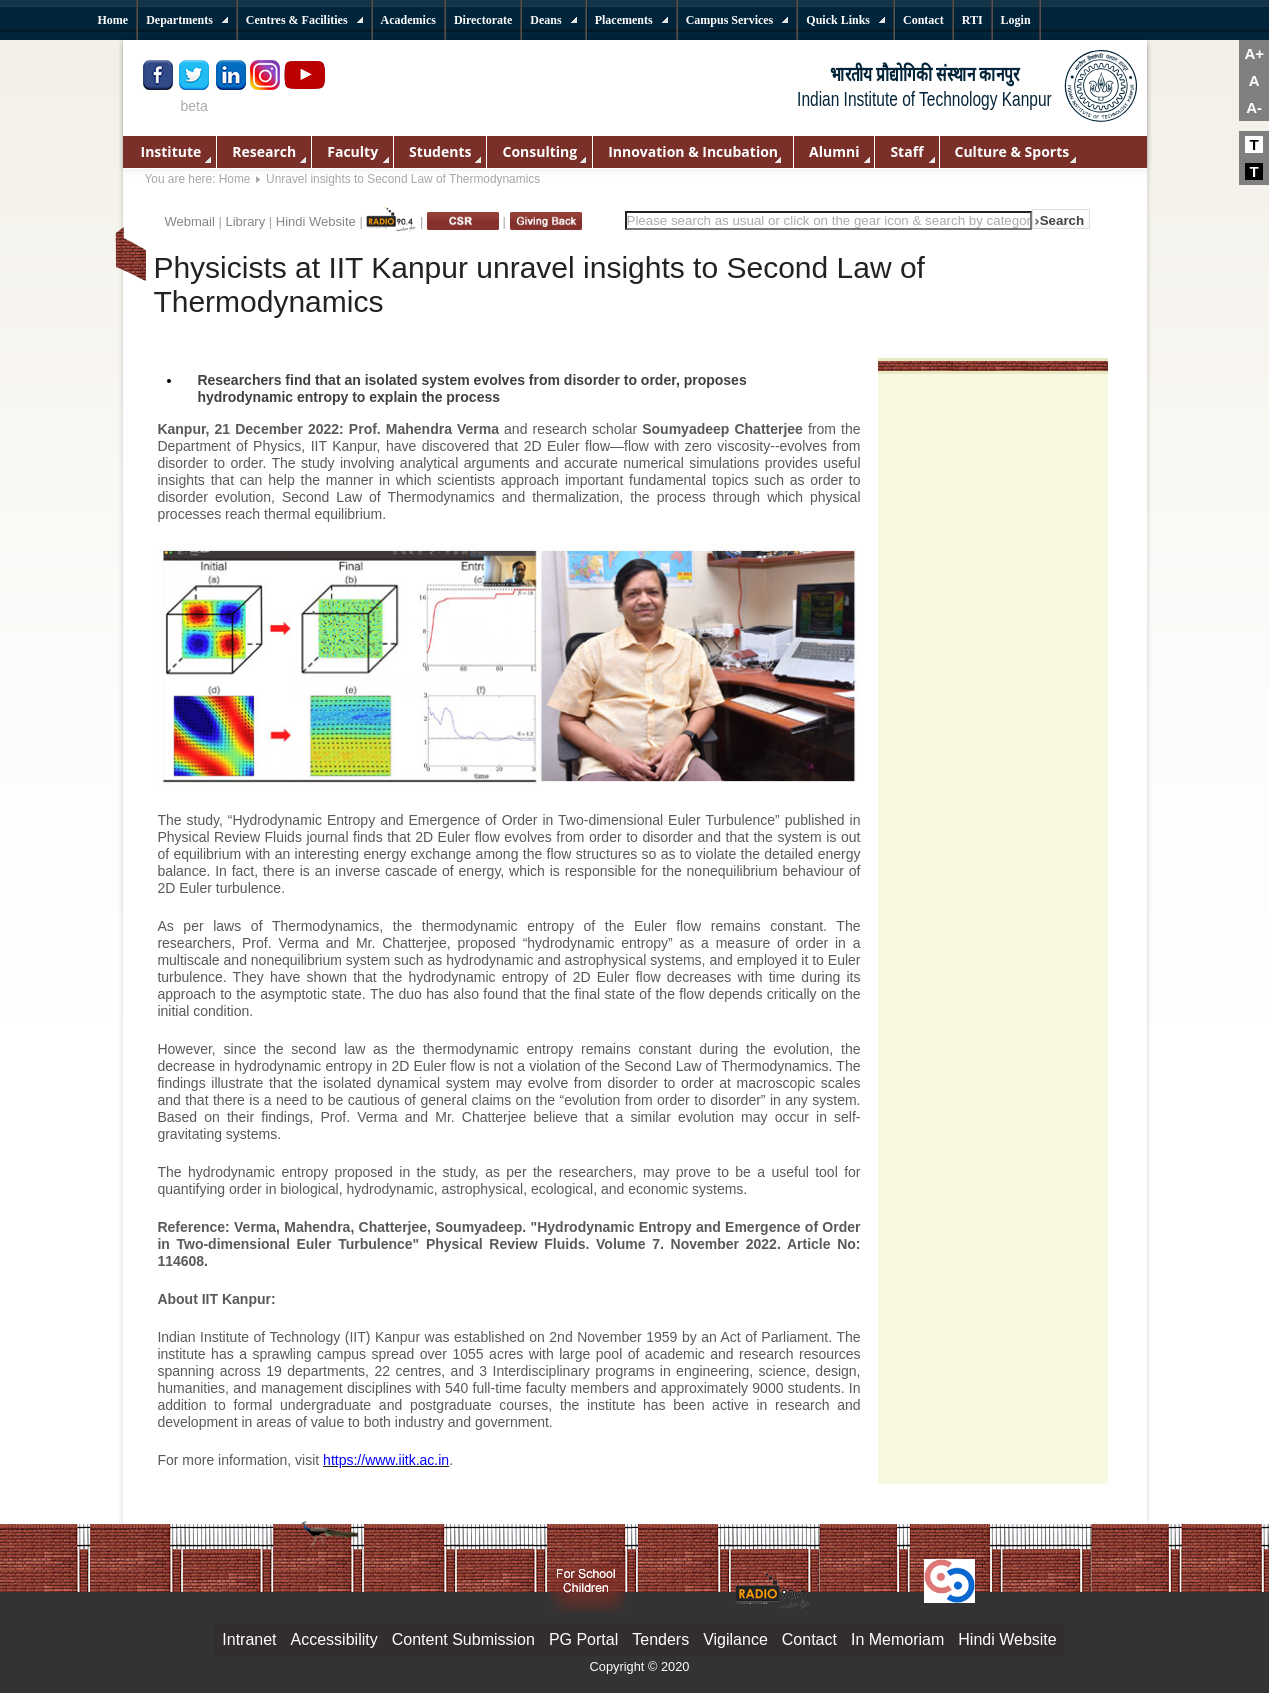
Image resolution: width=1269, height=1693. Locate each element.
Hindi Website (316, 221)
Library (245, 221)
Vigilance (735, 1639)
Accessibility (334, 1639)
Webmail (190, 221)
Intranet (249, 1639)
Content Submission (463, 1639)
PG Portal (583, 1639)
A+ (1254, 53)
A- (1254, 107)
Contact (809, 1639)
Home (235, 179)
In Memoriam (897, 1639)
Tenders (660, 1639)
